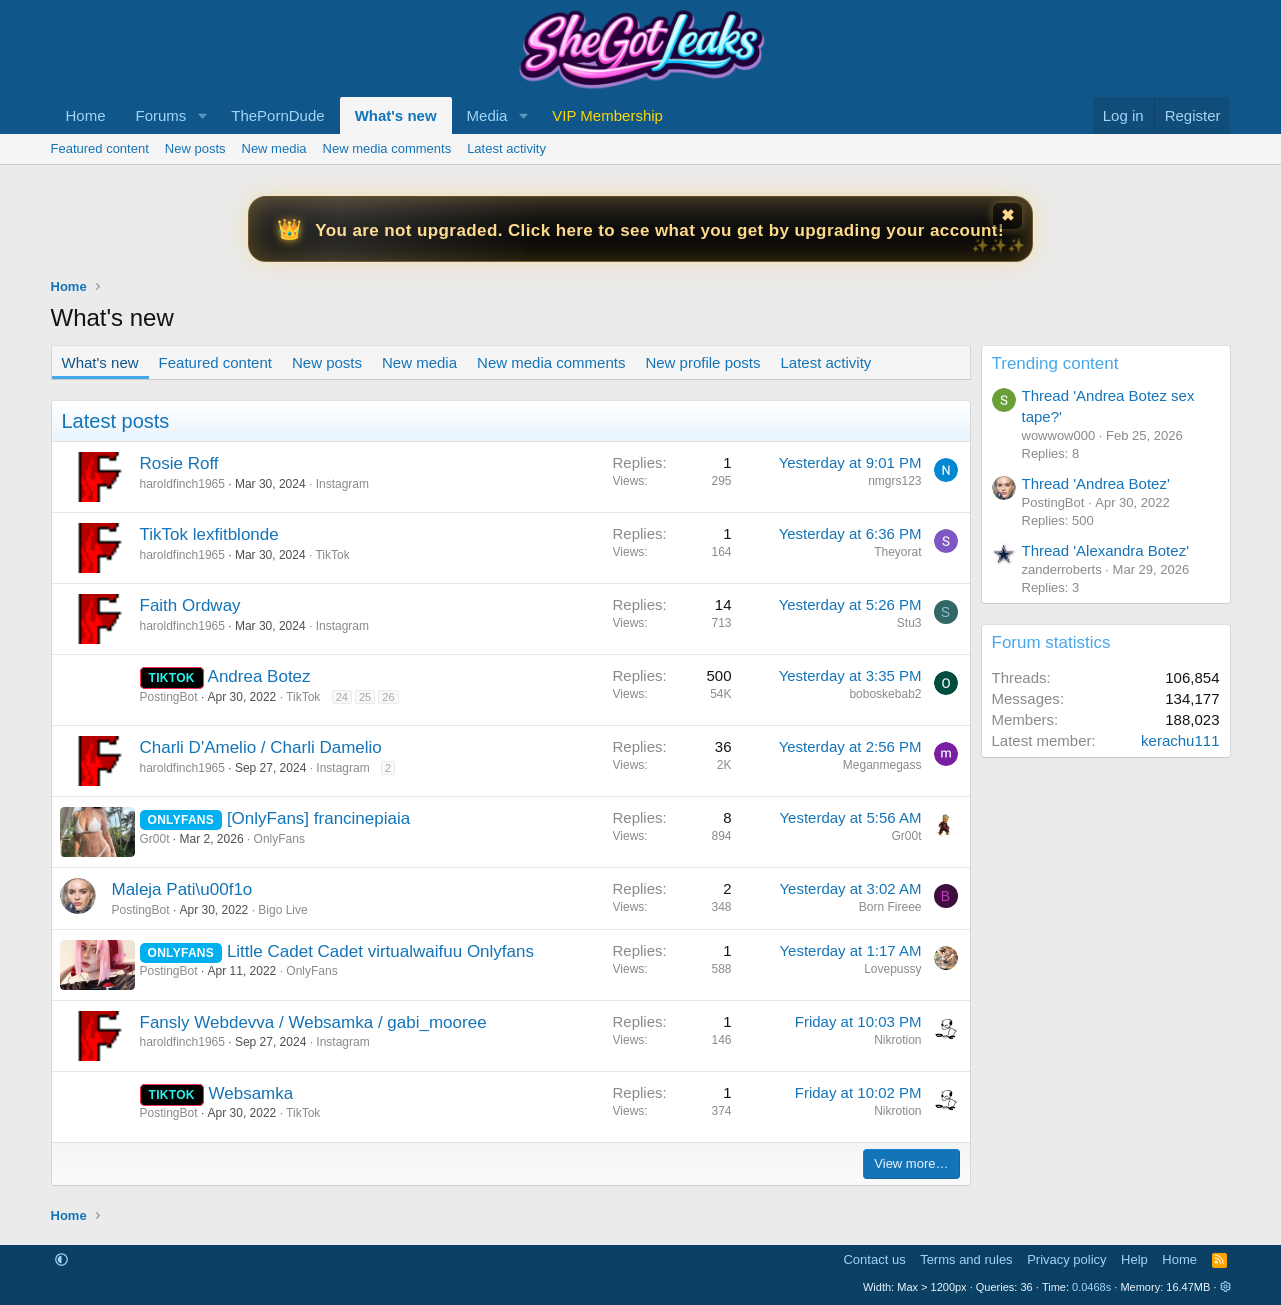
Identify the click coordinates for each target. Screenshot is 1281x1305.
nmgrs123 (894, 481)
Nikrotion (897, 1040)
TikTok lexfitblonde (209, 534)
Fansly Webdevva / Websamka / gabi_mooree (313, 1022)
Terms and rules (966, 1259)
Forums (161, 115)
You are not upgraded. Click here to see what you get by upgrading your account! (659, 230)
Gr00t (155, 839)
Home (86, 115)
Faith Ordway (190, 605)
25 (365, 697)
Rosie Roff (179, 463)
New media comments (387, 148)
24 (342, 697)
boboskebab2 (885, 694)
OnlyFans (279, 839)
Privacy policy (1066, 1259)
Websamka (250, 1093)
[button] (202, 115)
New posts (195, 148)
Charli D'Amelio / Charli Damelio (261, 747)
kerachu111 (1180, 740)
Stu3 (909, 623)
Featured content (100, 148)
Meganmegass (882, 765)
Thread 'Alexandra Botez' (1106, 550)
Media (487, 115)
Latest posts (116, 421)
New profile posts (702, 362)
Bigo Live (282, 910)
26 (388, 697)
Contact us (874, 1259)
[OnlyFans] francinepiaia (318, 818)
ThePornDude (277, 115)
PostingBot (169, 697)
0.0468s (1091, 1287)
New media (274, 148)
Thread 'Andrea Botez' (1096, 483)
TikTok (332, 555)
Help (1134, 1259)
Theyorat (897, 552)
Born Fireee (890, 907)
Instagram (342, 484)
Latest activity (506, 148)
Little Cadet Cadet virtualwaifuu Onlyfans (380, 951)
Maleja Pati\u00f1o (182, 889)
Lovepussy (892, 969)
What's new (396, 115)
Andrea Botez (259, 676)
